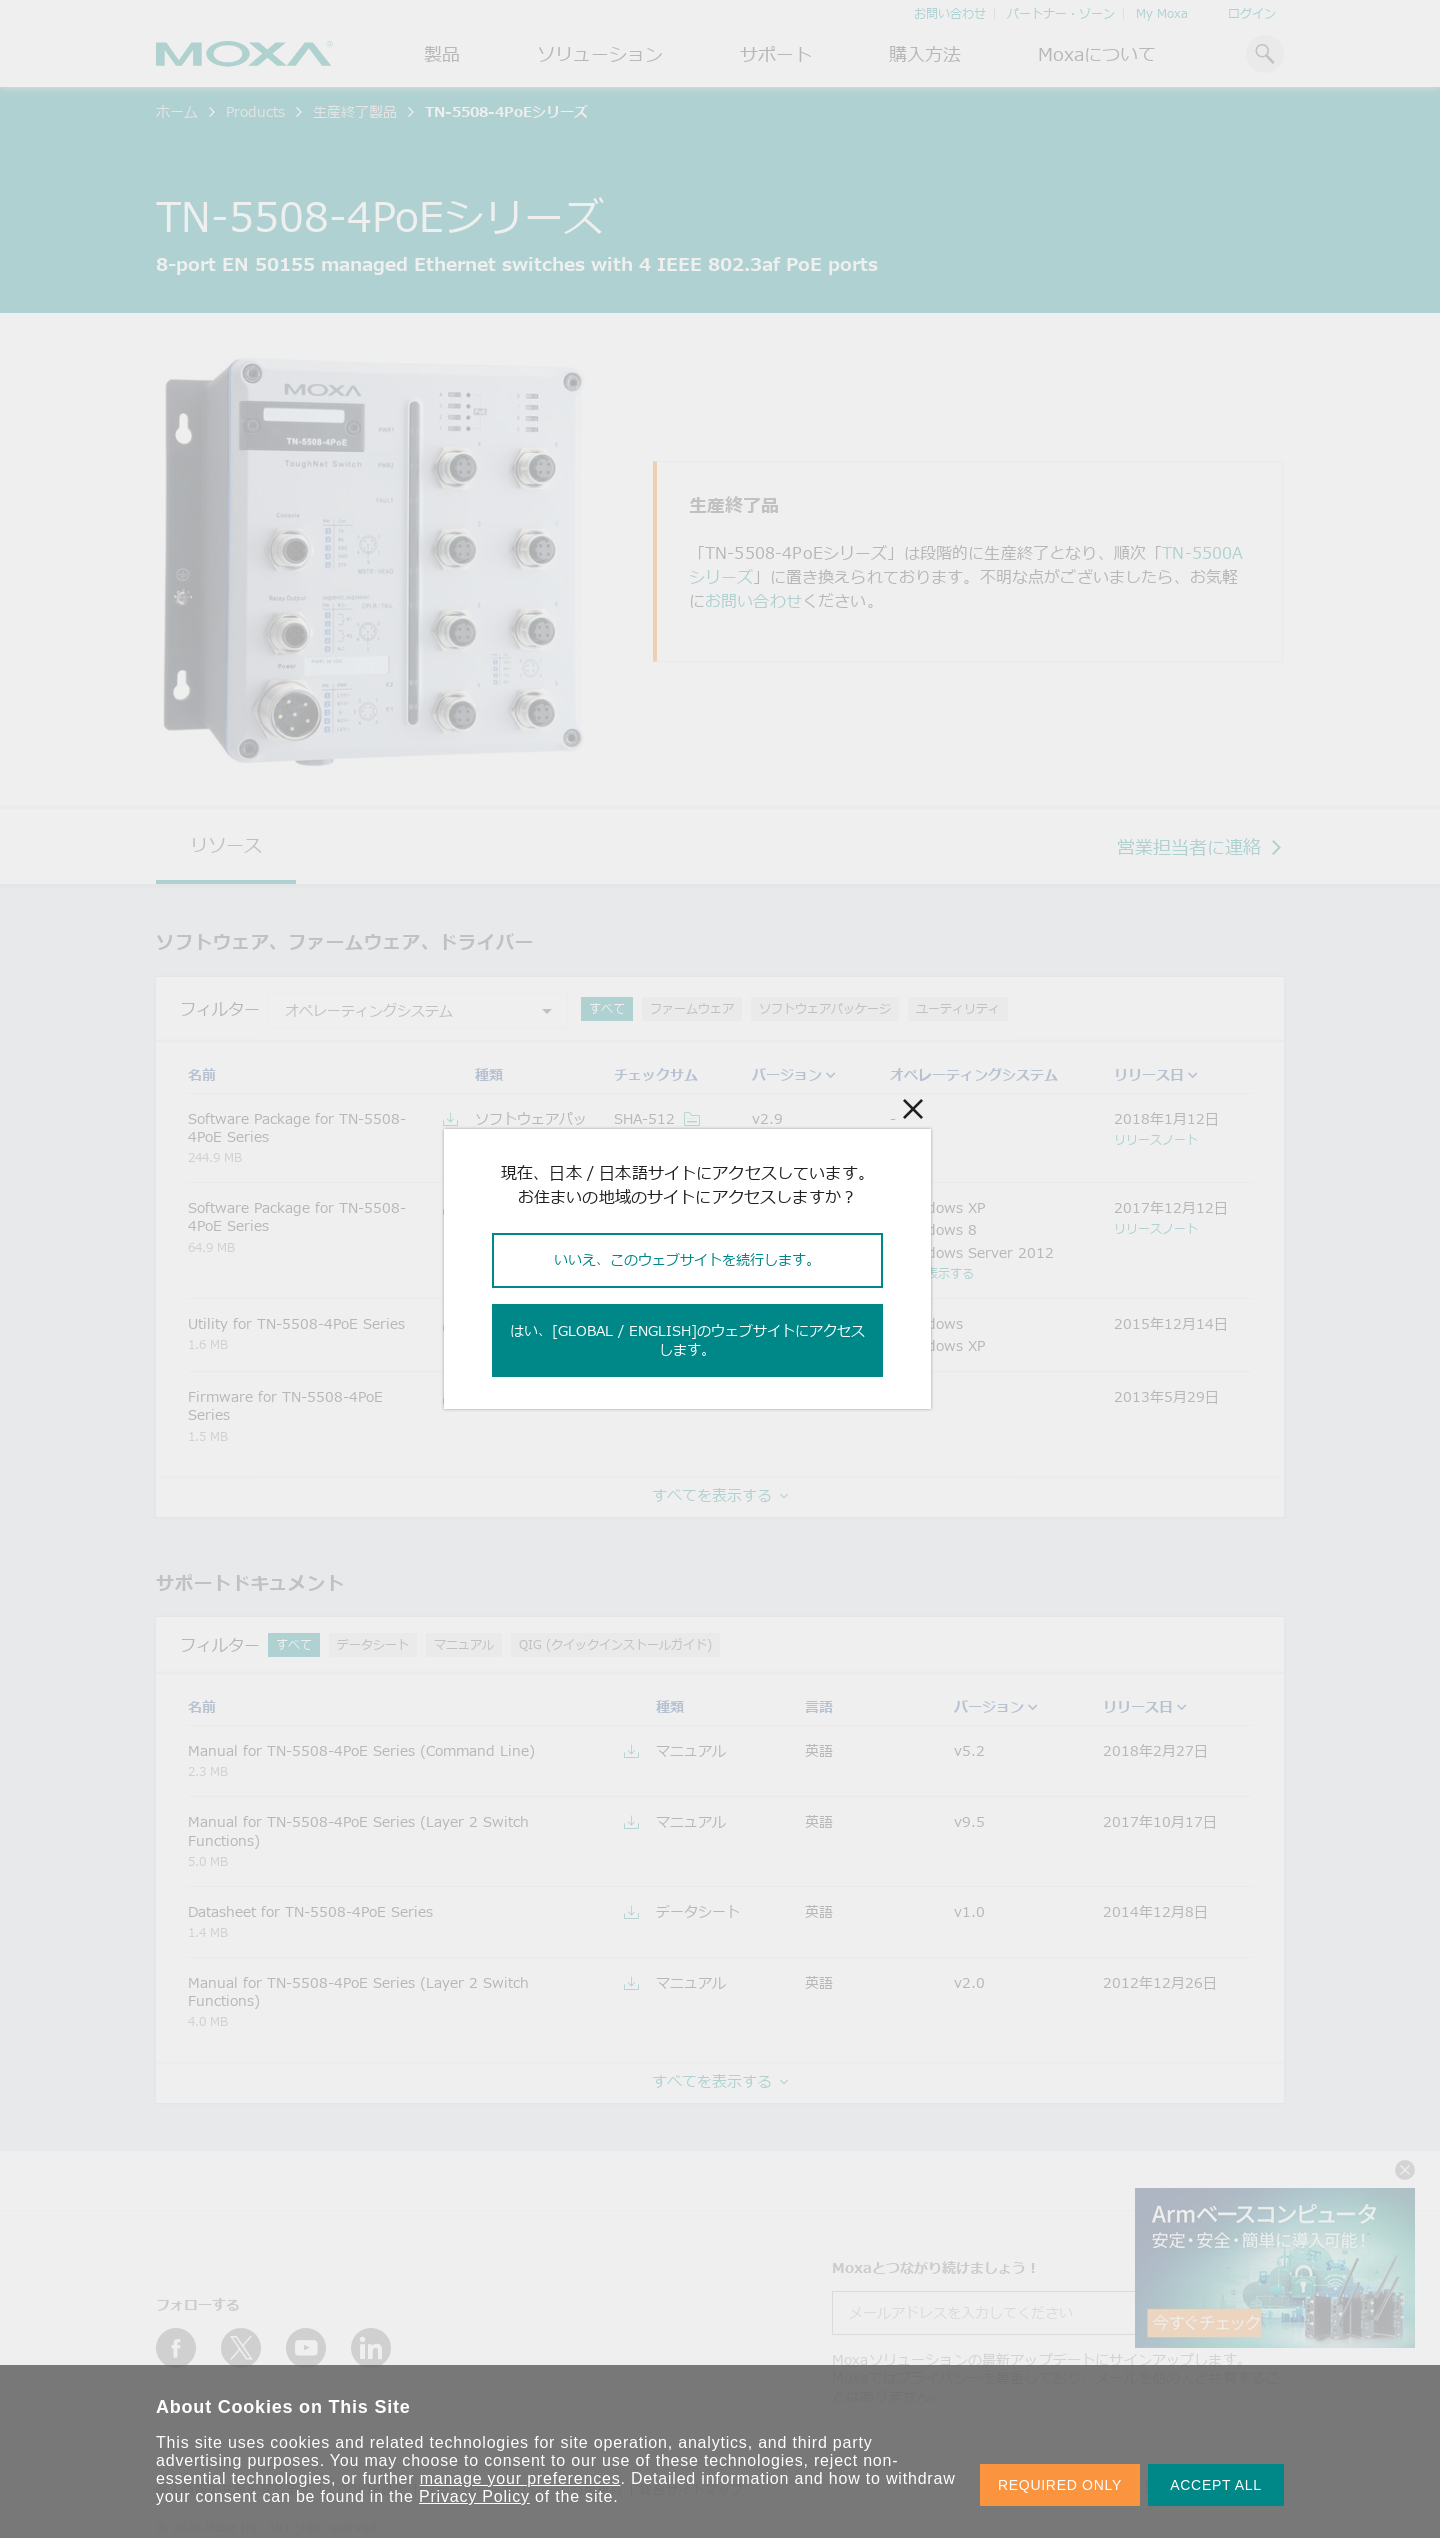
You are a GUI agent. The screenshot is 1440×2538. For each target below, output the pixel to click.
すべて (607, 1008)
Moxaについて (1097, 54)
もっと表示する (932, 1273)
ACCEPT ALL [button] (1216, 2485)
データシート (373, 1644)
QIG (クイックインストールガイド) (615, 1644)
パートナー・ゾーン (1061, 13)
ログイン (1252, 13)
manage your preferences (520, 2478)
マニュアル (464, 1644)
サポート (776, 54)
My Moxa (1162, 13)
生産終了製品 (355, 111)
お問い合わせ (950, 13)
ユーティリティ (958, 1008)
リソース (226, 845)
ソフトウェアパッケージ (825, 1008)
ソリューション (600, 54)
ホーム (177, 111)
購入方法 (925, 54)
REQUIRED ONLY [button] (1060, 2485)
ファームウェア (692, 1008)
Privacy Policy (474, 2496)
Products (255, 111)
